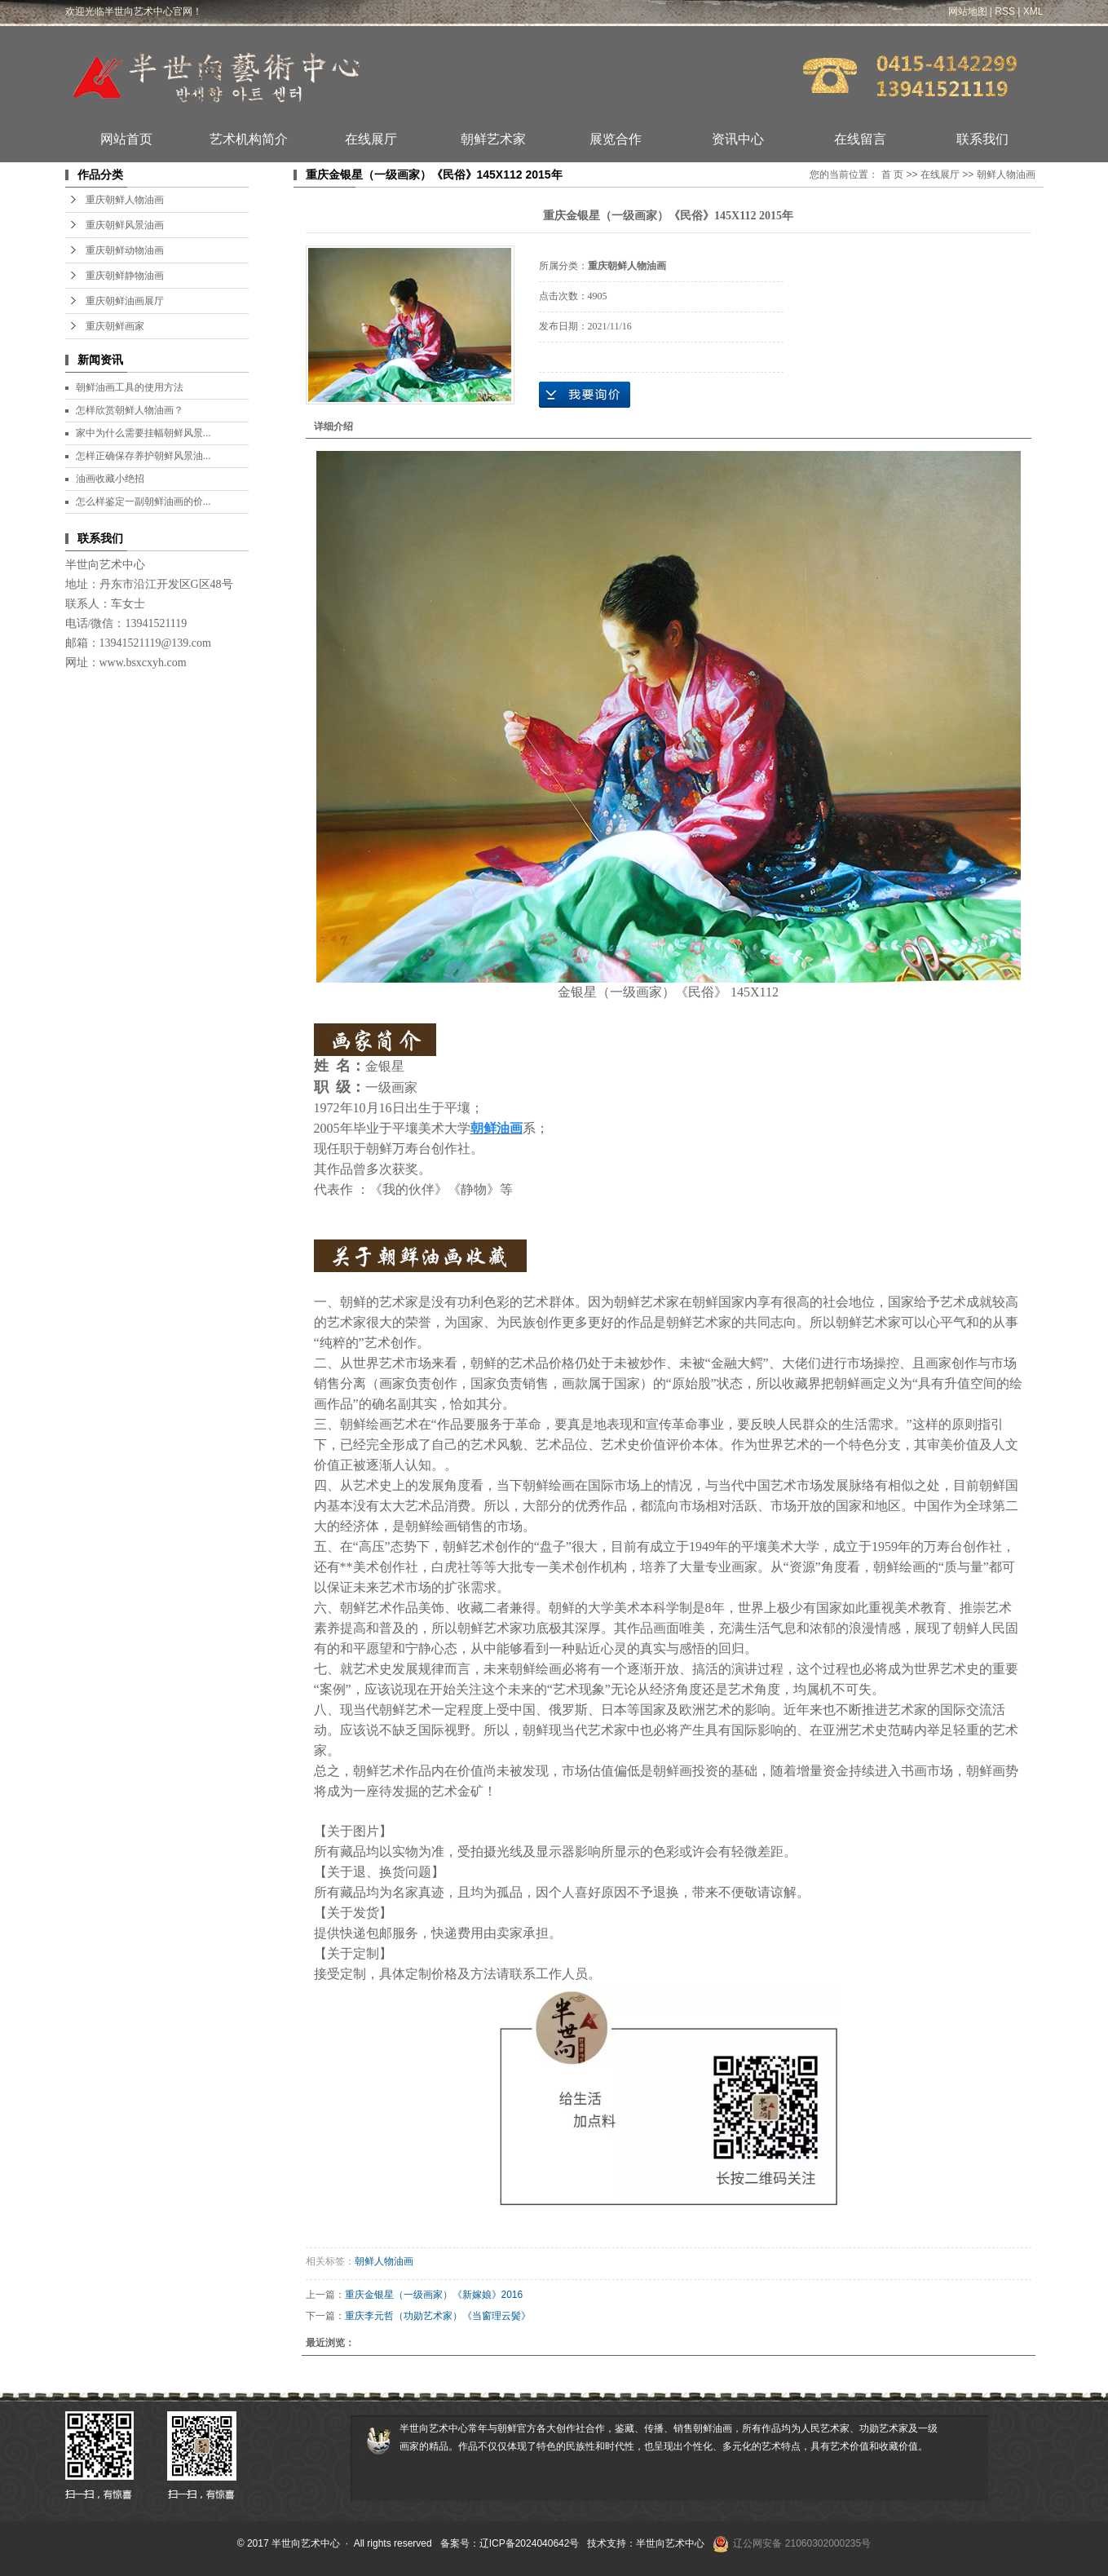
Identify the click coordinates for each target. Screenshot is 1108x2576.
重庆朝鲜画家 (115, 326)
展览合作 (615, 139)
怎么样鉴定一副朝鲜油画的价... (143, 501)
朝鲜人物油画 (1006, 174)
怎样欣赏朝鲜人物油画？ (129, 410)
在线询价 (584, 395)
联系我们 (982, 139)
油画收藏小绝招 (110, 478)
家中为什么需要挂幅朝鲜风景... (143, 433)
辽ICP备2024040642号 (529, 2543)
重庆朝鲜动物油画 (125, 250)
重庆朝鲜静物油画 (125, 275)
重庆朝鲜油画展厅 (125, 301)
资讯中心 (738, 139)
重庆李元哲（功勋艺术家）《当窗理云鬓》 (438, 2316)
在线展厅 (371, 139)
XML (1033, 11)
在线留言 (860, 139)
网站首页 (126, 139)
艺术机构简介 (249, 139)
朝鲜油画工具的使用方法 (129, 387)
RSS (1005, 11)
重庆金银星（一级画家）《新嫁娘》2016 (434, 2294)
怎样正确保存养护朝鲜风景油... (143, 456)
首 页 (892, 174)
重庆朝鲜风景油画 (125, 225)
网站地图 (967, 11)
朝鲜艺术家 (493, 139)
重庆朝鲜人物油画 (125, 199)
